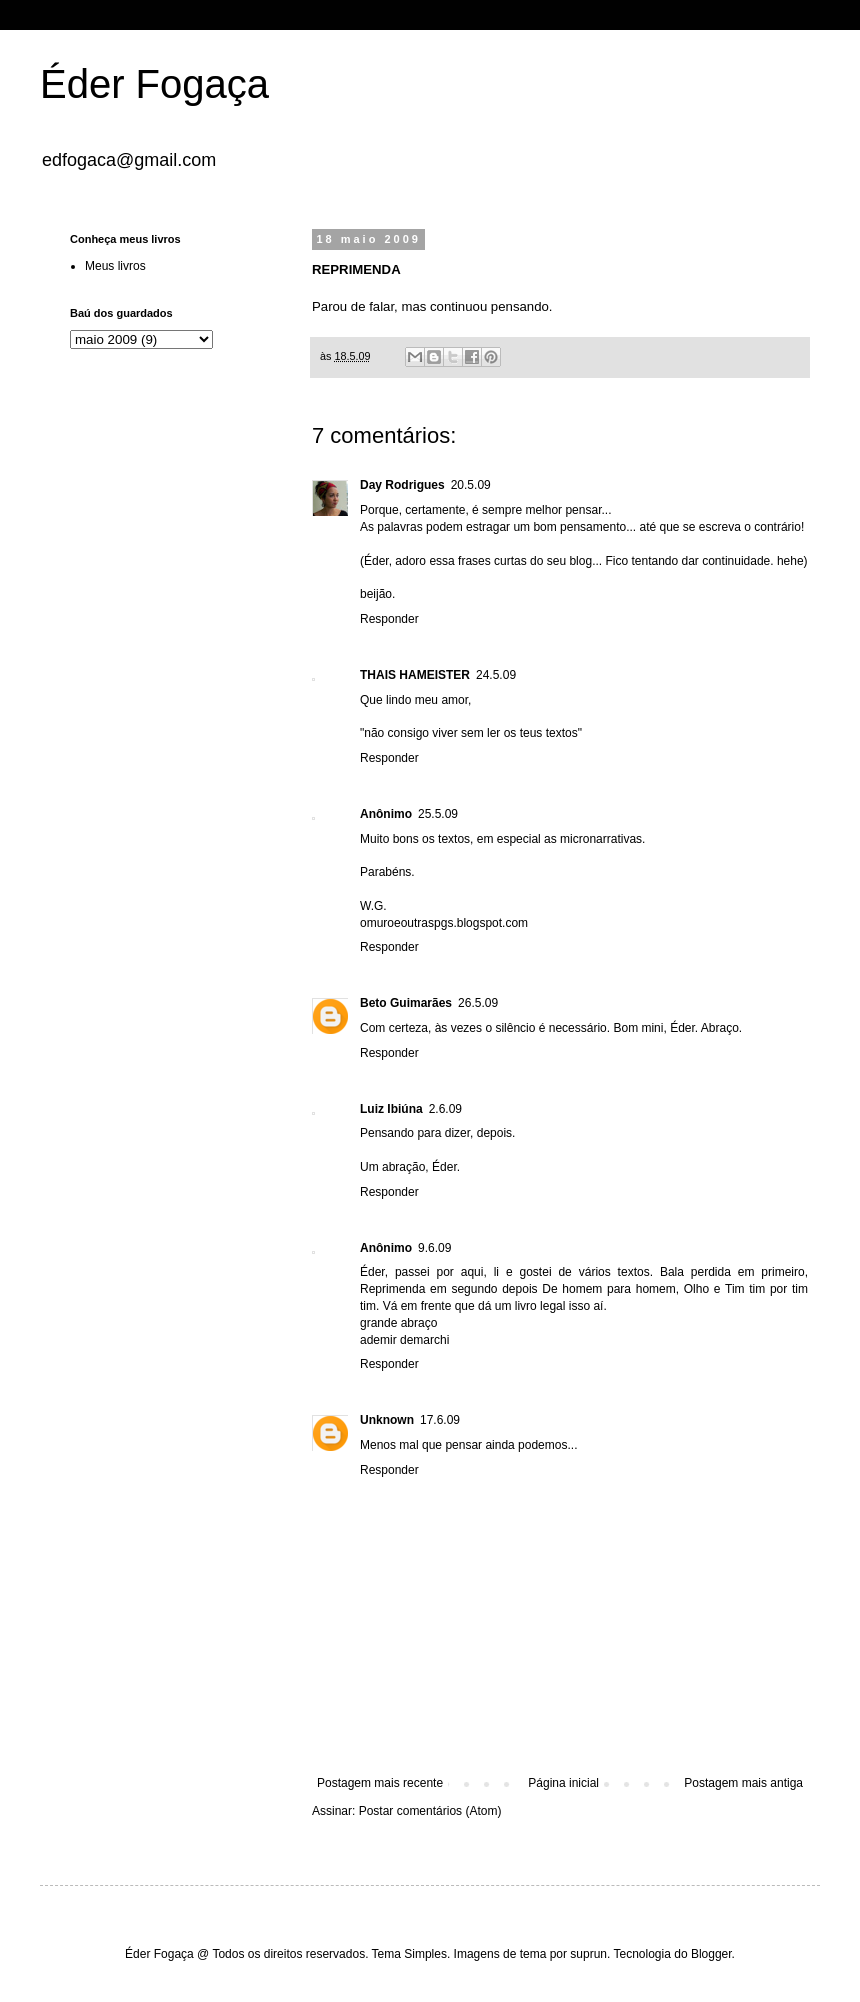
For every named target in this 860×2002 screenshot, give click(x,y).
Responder (389, 619)
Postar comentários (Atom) (430, 1811)
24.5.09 (496, 675)
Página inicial (563, 1783)
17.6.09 (440, 1420)
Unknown (387, 1420)
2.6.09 (445, 1109)
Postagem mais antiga (743, 1783)
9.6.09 (434, 1248)
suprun (588, 1954)
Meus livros (115, 266)
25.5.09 (438, 814)
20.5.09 (471, 485)
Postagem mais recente (380, 1783)
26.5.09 (478, 1003)
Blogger (711, 1954)
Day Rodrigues (402, 485)
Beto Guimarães (406, 1003)
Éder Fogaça (154, 84)
